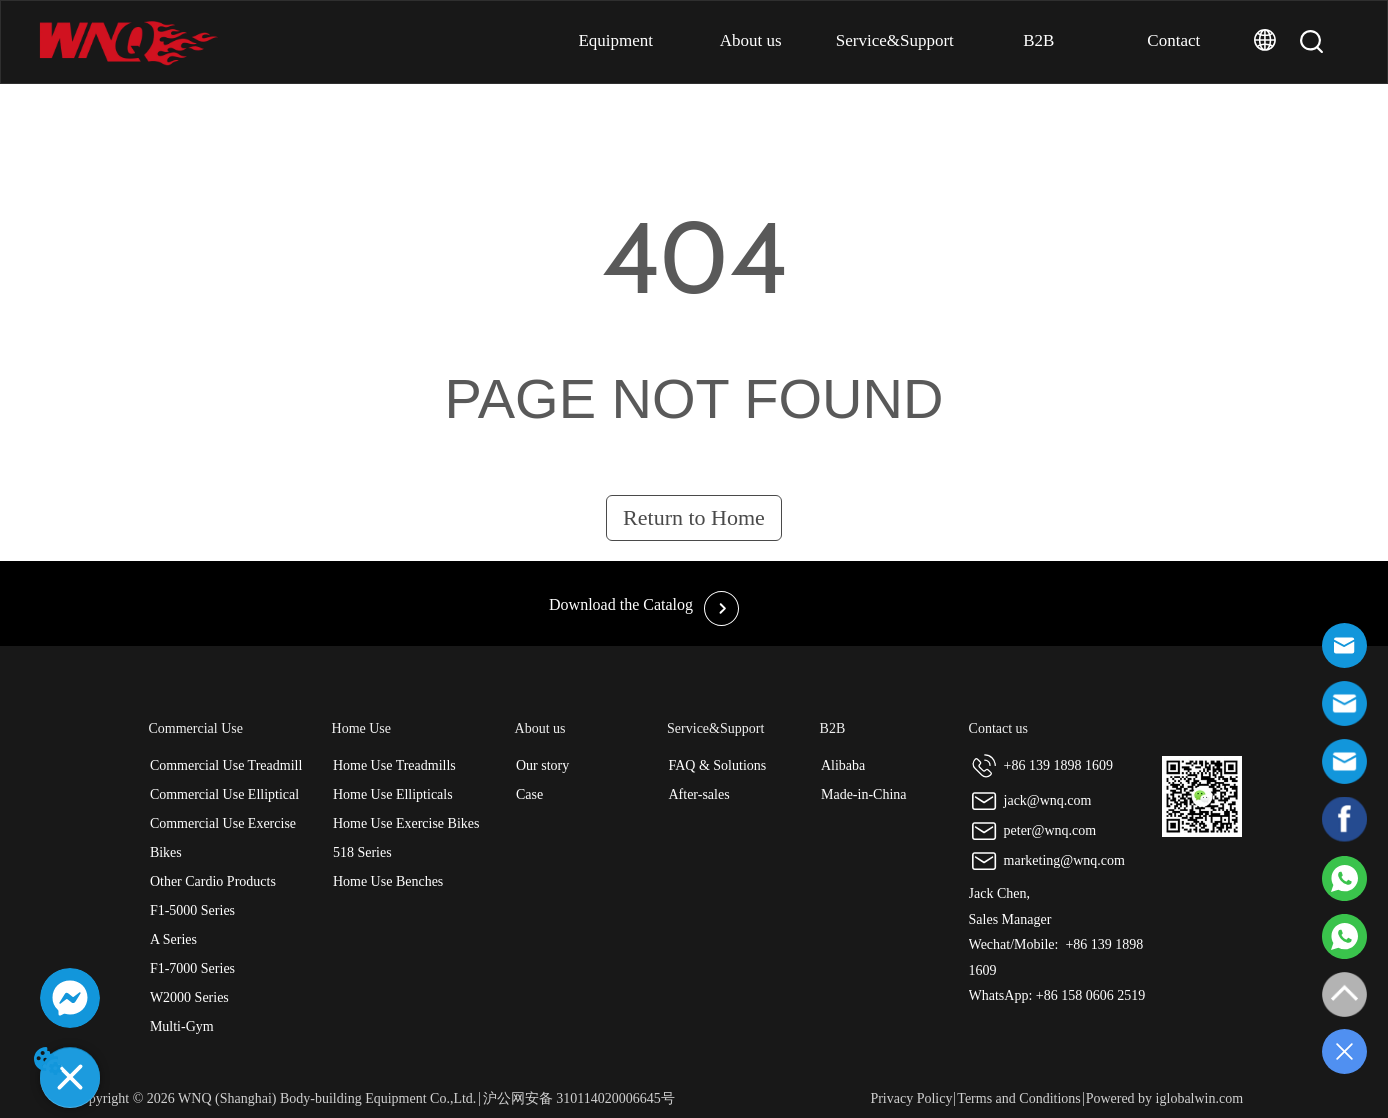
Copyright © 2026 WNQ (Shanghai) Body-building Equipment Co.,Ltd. (274, 1098)
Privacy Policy (911, 1098)
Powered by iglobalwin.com (1164, 1098)
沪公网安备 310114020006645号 (579, 1098)
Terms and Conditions (1018, 1098)
